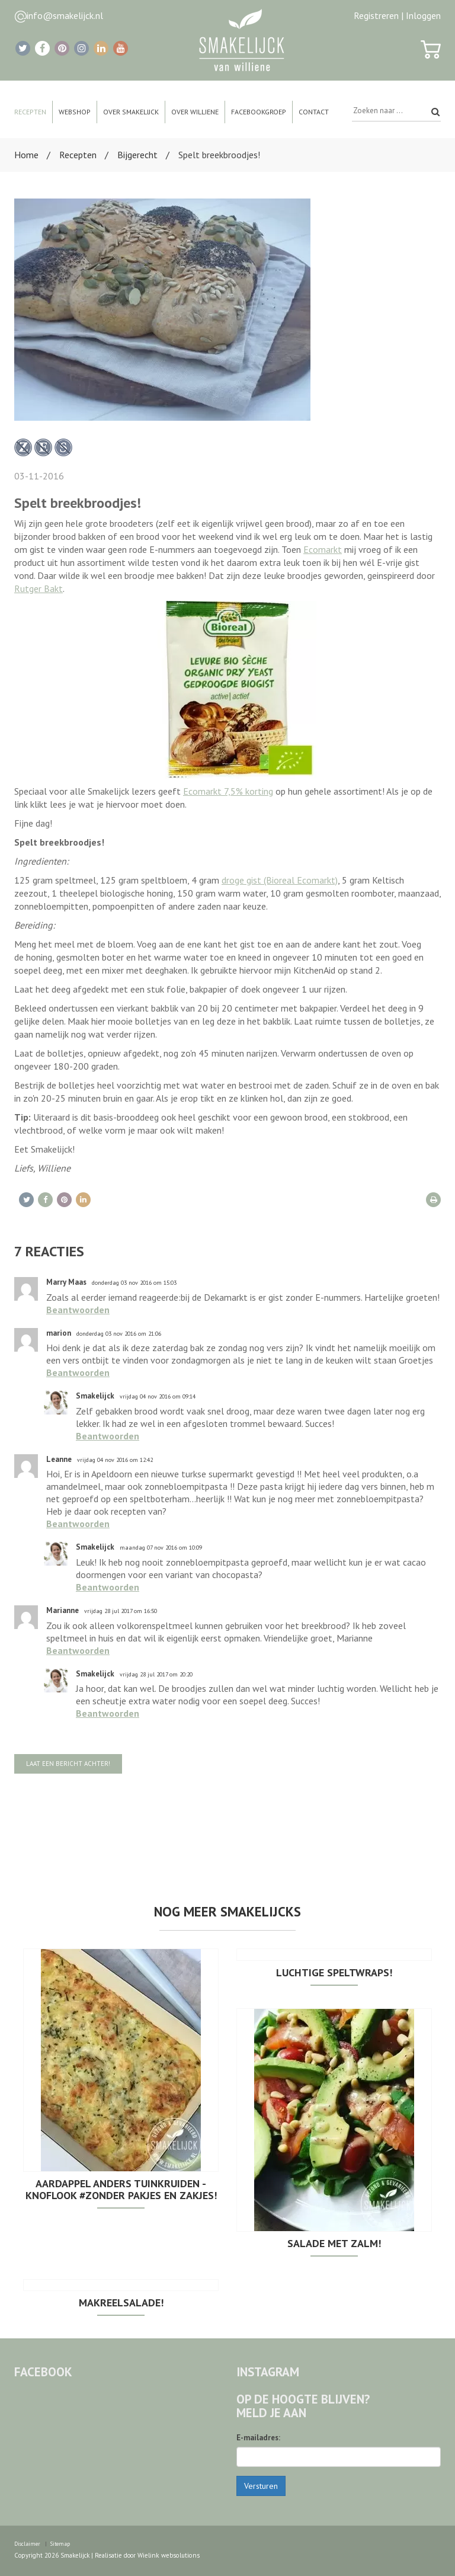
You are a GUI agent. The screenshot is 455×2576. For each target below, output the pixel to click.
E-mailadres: (258, 2438)
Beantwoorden (78, 1310)
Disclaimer (27, 2543)
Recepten (78, 155)
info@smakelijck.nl (65, 15)
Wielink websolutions (167, 2555)
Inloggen (423, 15)
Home (26, 155)
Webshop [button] (75, 112)
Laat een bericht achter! (68, 1763)
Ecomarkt (322, 549)
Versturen (261, 2486)
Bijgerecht (137, 155)
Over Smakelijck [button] (131, 112)
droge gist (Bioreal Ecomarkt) (280, 880)
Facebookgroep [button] (258, 112)
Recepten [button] (30, 112)
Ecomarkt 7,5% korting (228, 791)
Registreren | (378, 15)
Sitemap (60, 2543)
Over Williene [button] (195, 112)
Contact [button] (314, 112)
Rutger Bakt (38, 588)
